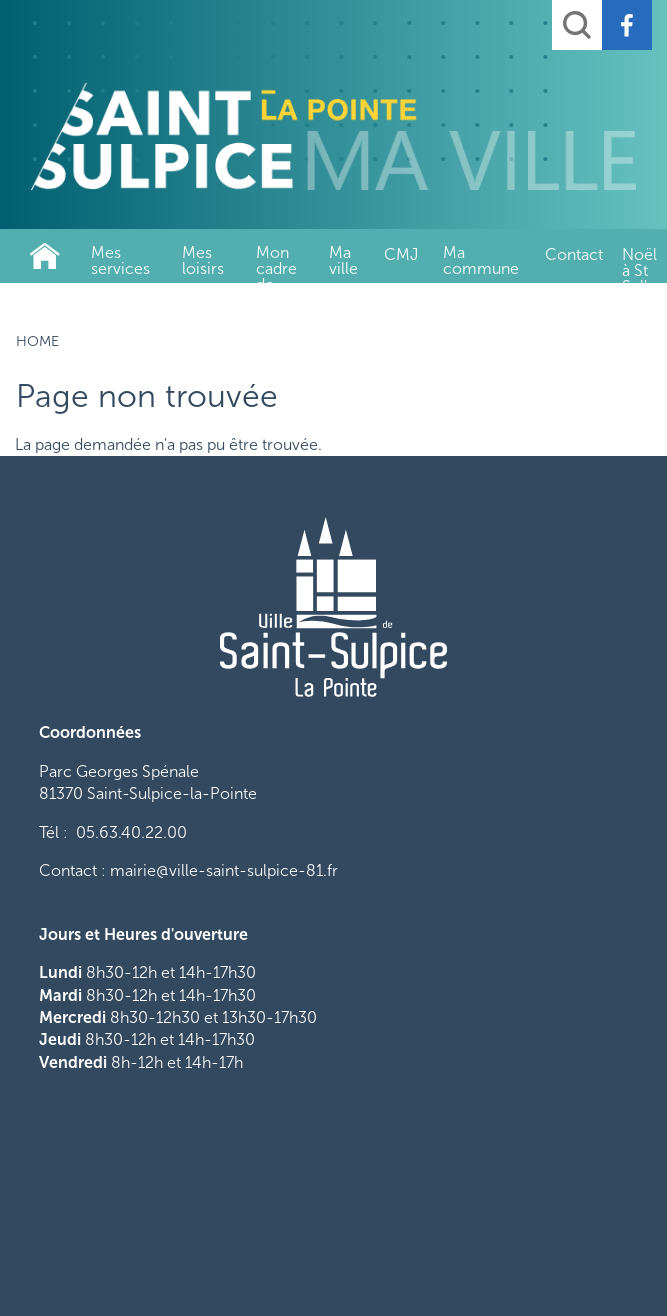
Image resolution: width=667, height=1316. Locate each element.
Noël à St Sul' (639, 264)
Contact (574, 254)
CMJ (401, 254)
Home (45, 256)
